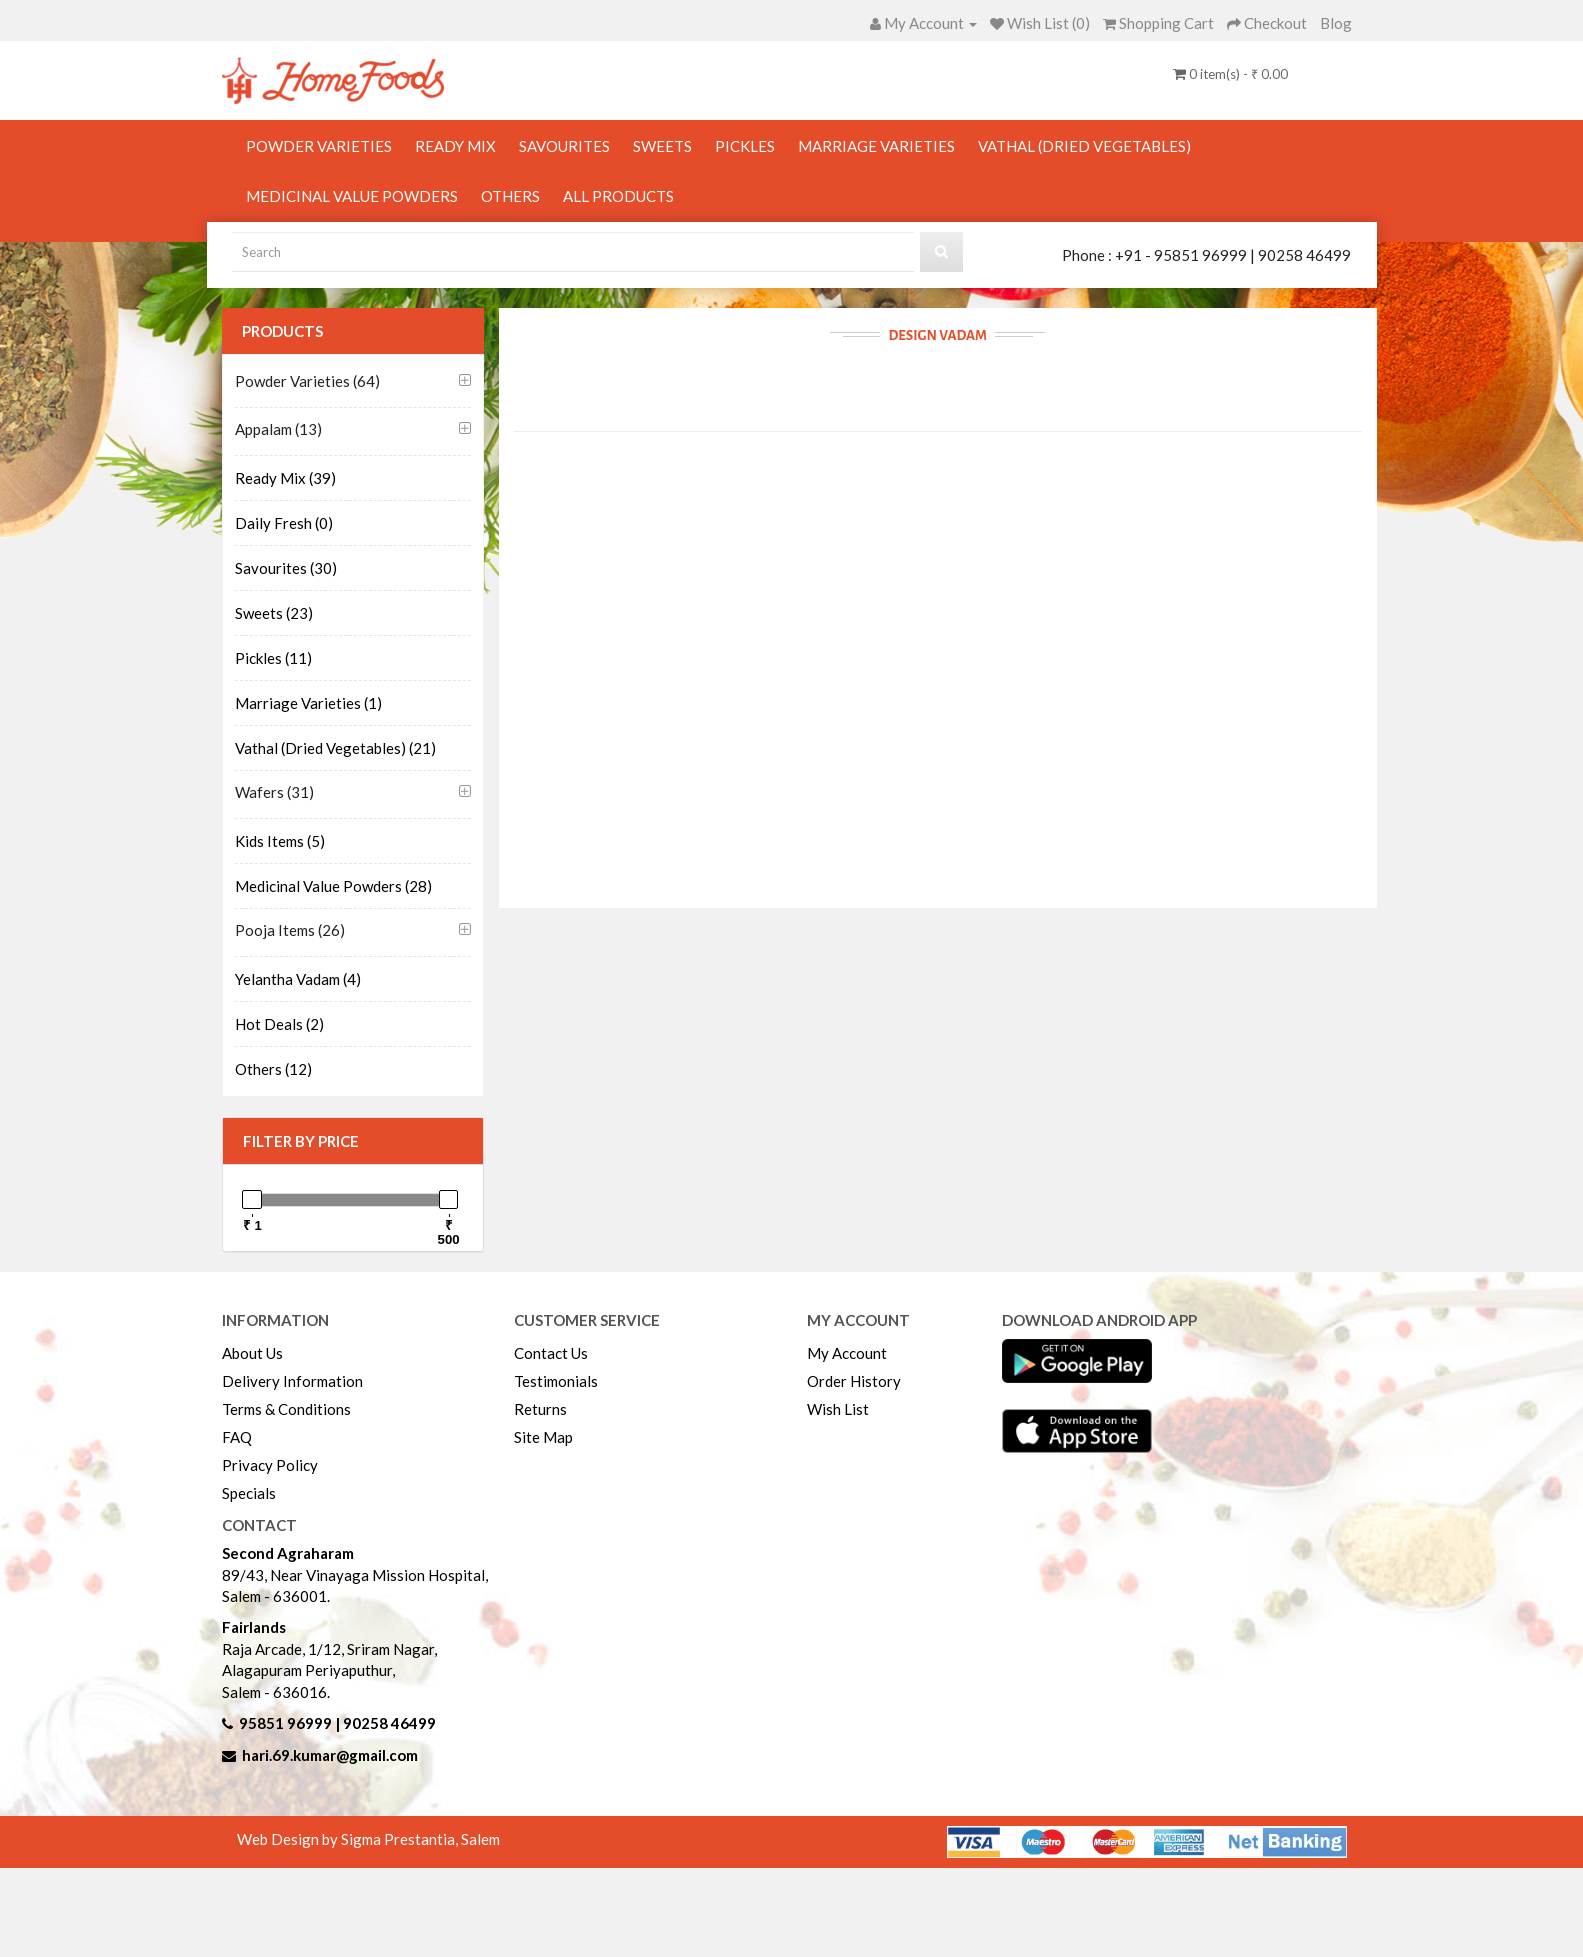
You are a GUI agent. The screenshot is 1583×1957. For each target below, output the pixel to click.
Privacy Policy (270, 1465)
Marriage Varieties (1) (308, 703)
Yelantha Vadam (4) (298, 979)
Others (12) (273, 1069)
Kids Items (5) (280, 841)
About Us (252, 1353)
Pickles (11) (273, 658)
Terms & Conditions (286, 1409)
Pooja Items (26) (290, 930)
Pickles (745, 146)
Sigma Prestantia (398, 1839)
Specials (249, 1493)
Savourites (564, 146)
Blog (1336, 23)
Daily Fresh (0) (284, 523)
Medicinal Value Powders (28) (333, 886)
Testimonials (556, 1381)
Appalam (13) (278, 429)
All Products (618, 196)
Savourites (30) (286, 568)
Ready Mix (455, 146)
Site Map (543, 1437)
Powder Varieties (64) (307, 381)
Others (510, 196)
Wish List (838, 1409)
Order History (854, 1381)
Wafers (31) (274, 792)
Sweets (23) (274, 613)
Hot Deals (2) (279, 1024)
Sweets (662, 146)
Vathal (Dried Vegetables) (1084, 146)
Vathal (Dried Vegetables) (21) (335, 748)
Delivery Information (292, 1381)
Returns (540, 1409)
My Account (847, 1353)
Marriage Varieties (876, 146)
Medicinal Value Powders (352, 196)
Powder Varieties (319, 146)
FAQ (237, 1437)
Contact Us (551, 1353)
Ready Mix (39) (285, 478)
